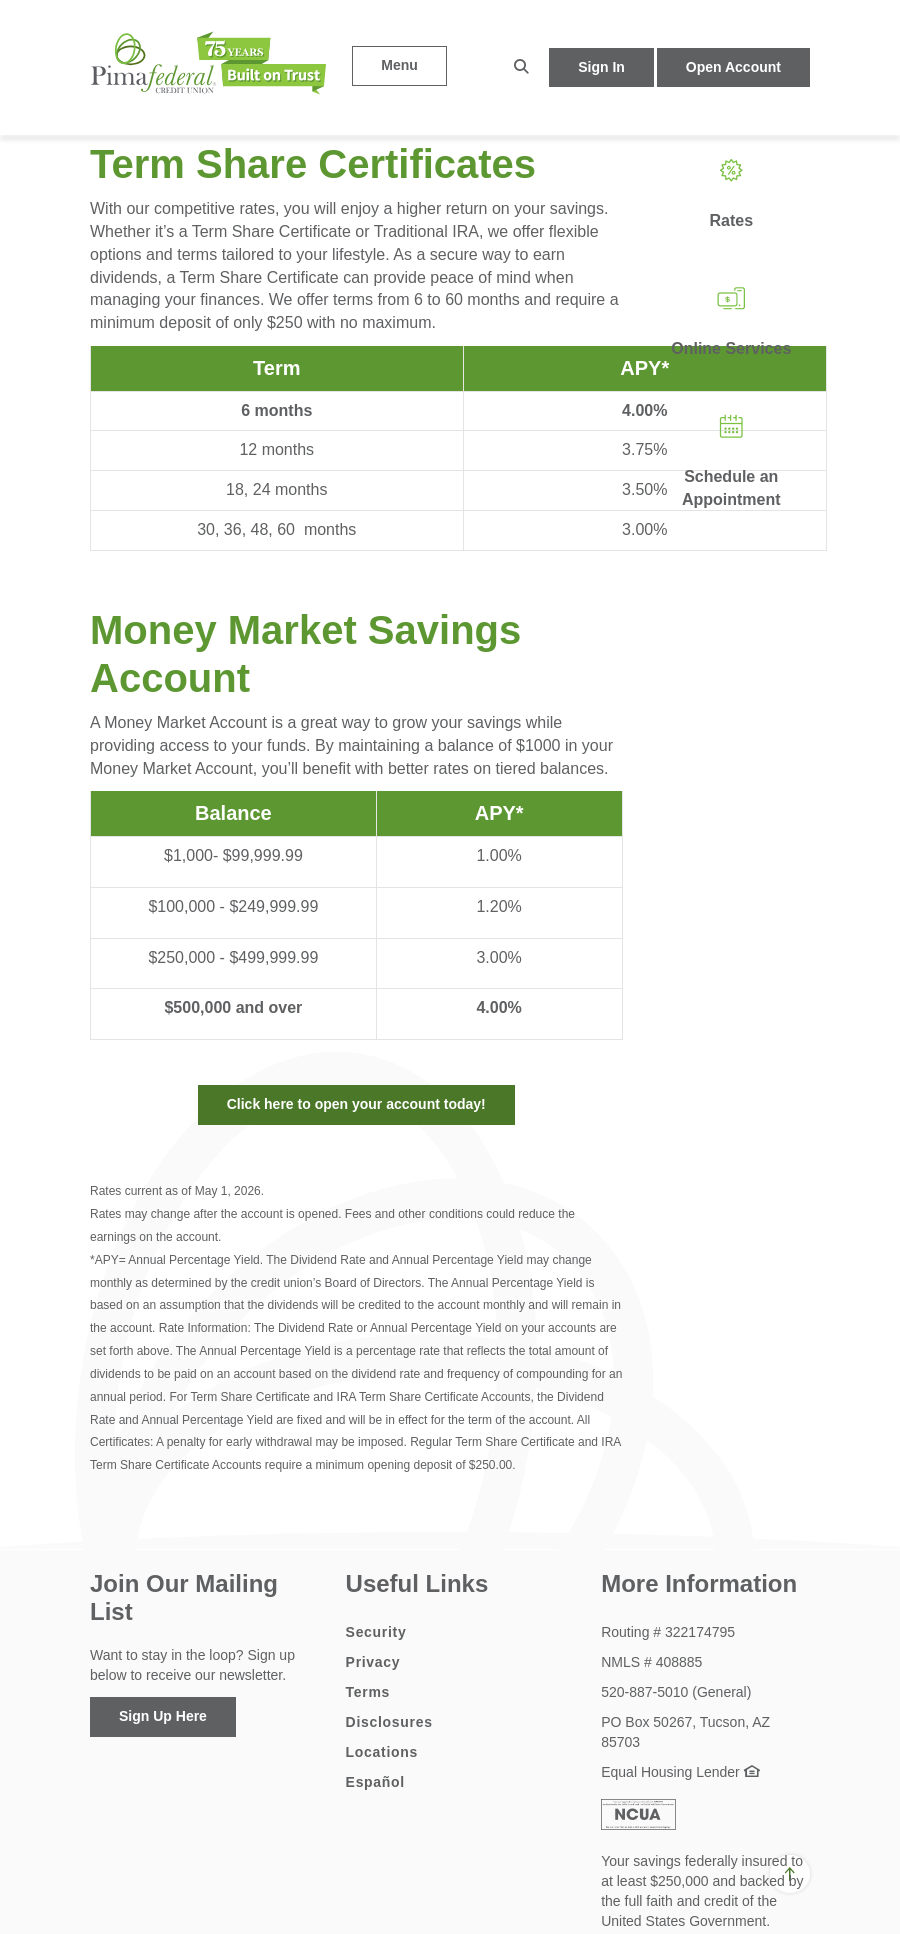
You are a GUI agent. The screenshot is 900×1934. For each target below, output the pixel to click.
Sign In (601, 67)
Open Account (733, 67)
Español (375, 1782)
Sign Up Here (163, 1716)
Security (376, 1632)
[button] (521, 67)
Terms (368, 1692)
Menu (399, 65)
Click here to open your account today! (356, 1104)
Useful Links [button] (417, 1583)
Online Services (731, 348)
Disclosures (389, 1722)
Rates (731, 220)
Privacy (373, 1662)
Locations (382, 1752)
